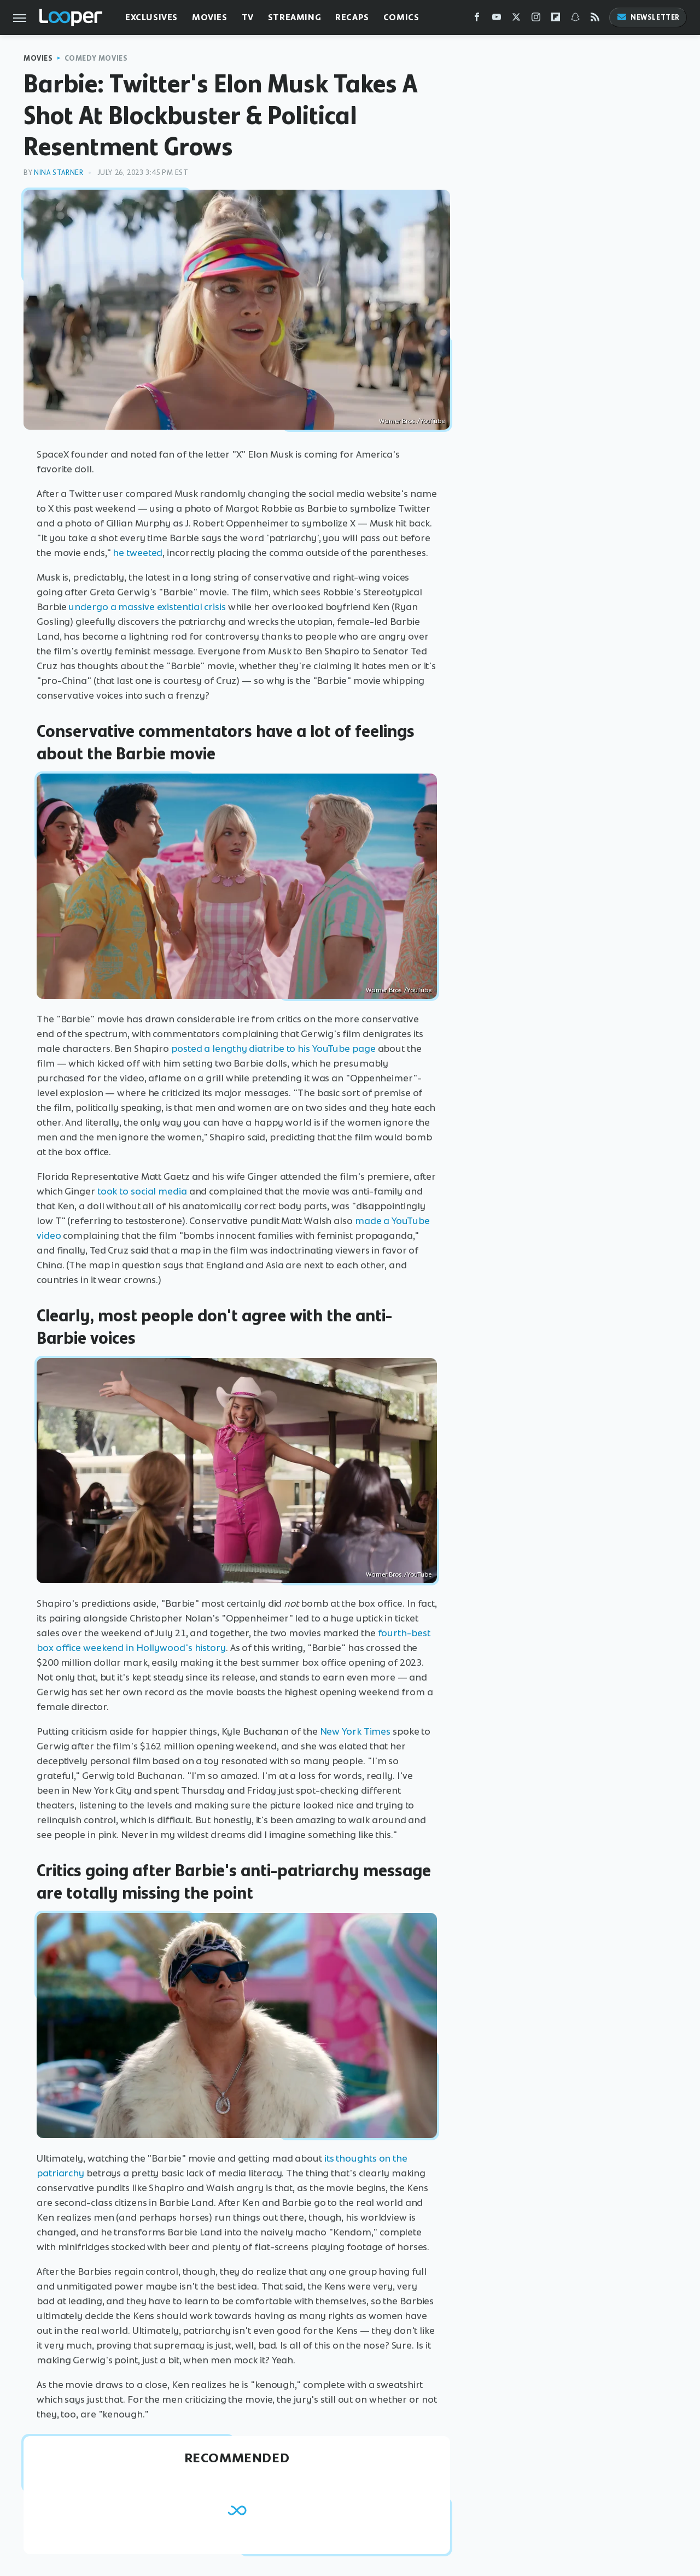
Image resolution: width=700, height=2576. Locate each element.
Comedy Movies (96, 58)
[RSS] (595, 19)
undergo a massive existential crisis (146, 606)
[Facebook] (476, 19)
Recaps (352, 17)
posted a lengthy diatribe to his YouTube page (273, 1048)
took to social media (142, 1191)
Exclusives (151, 17)
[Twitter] (516, 19)
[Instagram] (535, 19)
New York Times (355, 1731)
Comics (401, 17)
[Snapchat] (575, 19)
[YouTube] (496, 19)
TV (248, 17)
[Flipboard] (555, 19)
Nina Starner (58, 172)
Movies (210, 17)
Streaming (294, 17)
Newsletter (648, 17)
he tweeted (137, 552)
